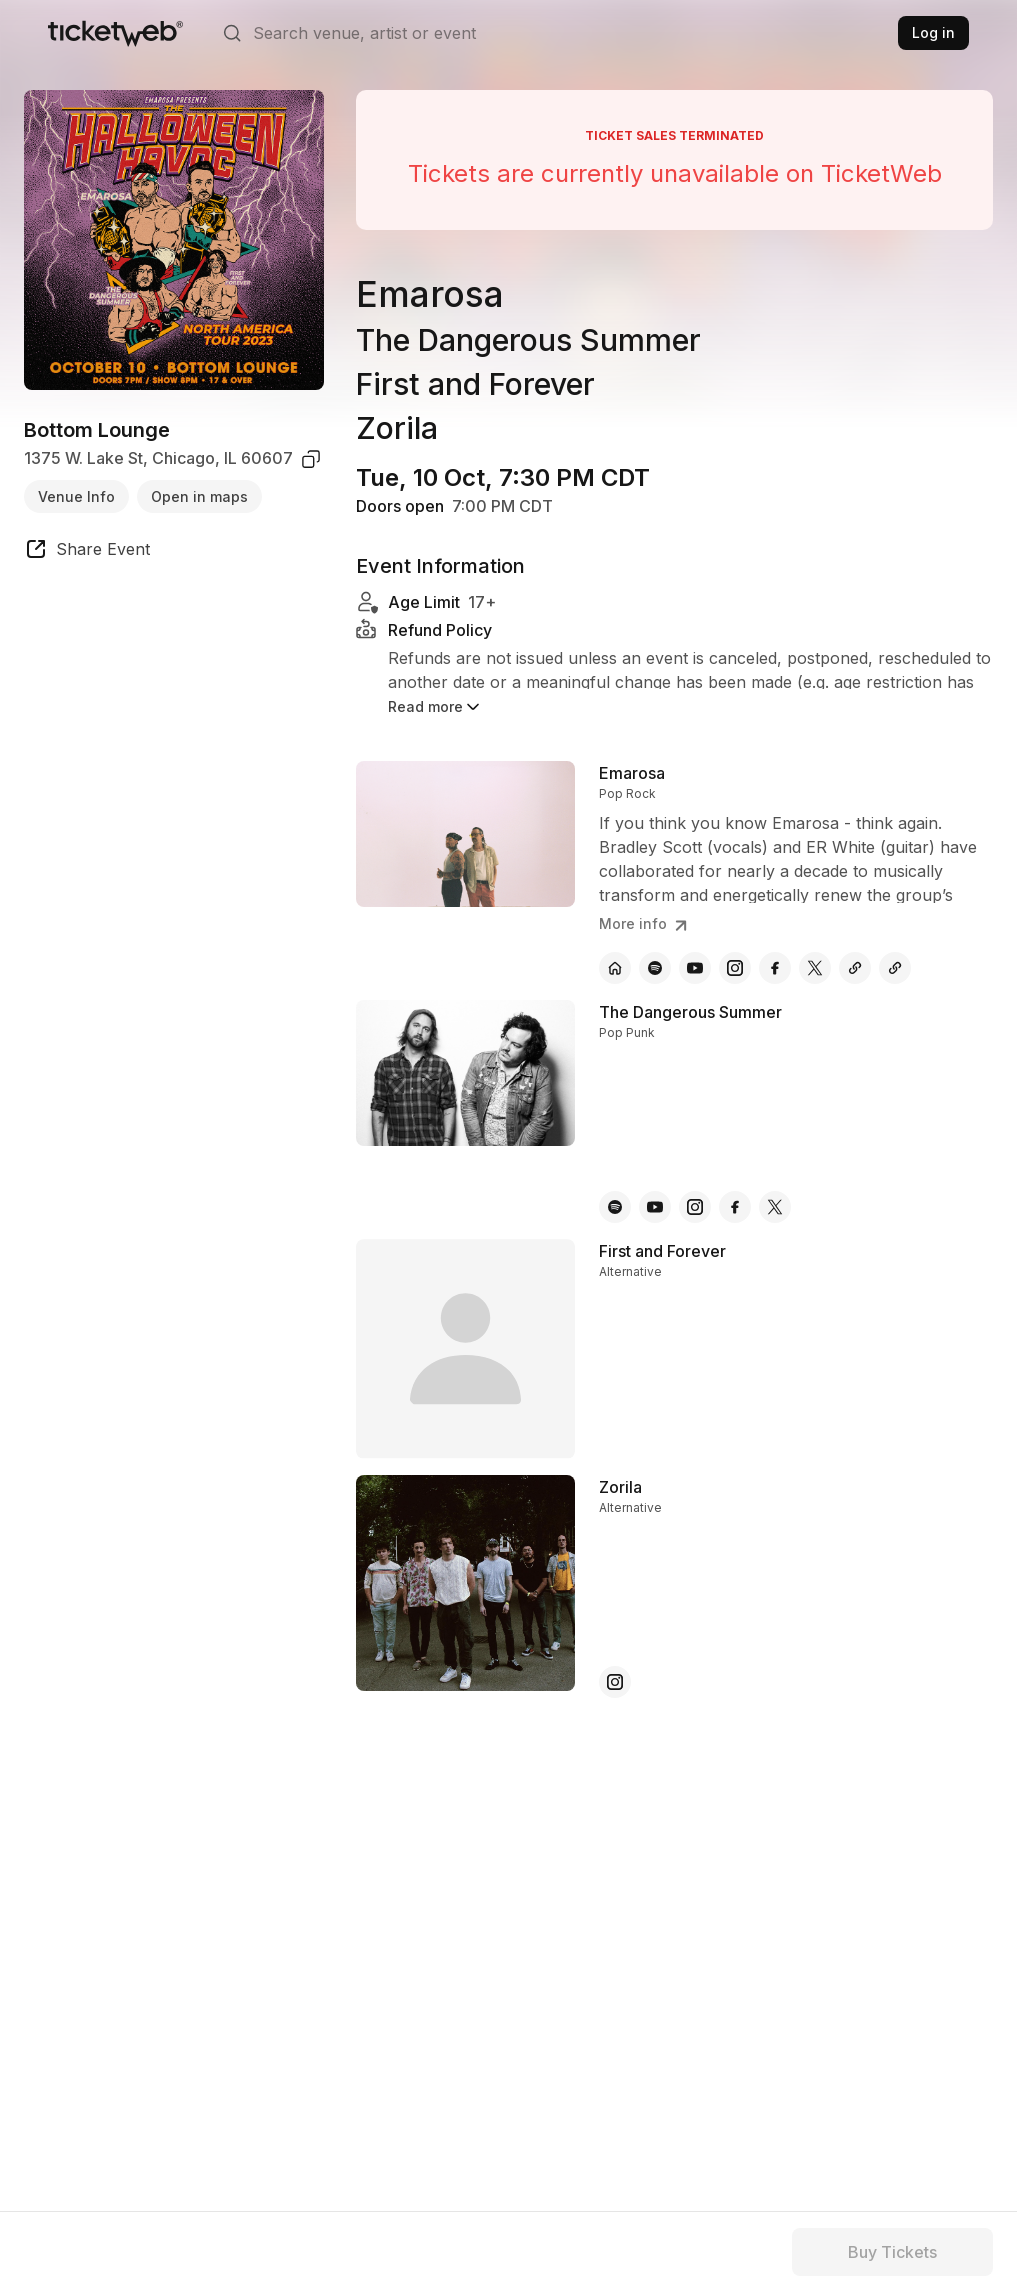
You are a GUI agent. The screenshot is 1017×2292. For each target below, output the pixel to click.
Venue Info (76, 496)
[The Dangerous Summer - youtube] (655, 1207)
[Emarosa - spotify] (655, 968)
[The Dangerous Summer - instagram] (695, 1207)
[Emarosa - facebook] (775, 968)
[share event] (87, 552)
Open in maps (199, 496)
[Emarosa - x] (815, 968)
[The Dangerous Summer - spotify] (615, 1207)
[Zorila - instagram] (615, 1682)
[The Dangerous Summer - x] (775, 1207)
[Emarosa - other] (855, 968)
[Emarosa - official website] (615, 968)
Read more (435, 707)
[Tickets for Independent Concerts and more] (115, 33)
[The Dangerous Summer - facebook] (735, 1207)
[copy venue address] (311, 459)
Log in (933, 32)
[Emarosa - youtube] (695, 968)
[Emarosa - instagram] (735, 968)
